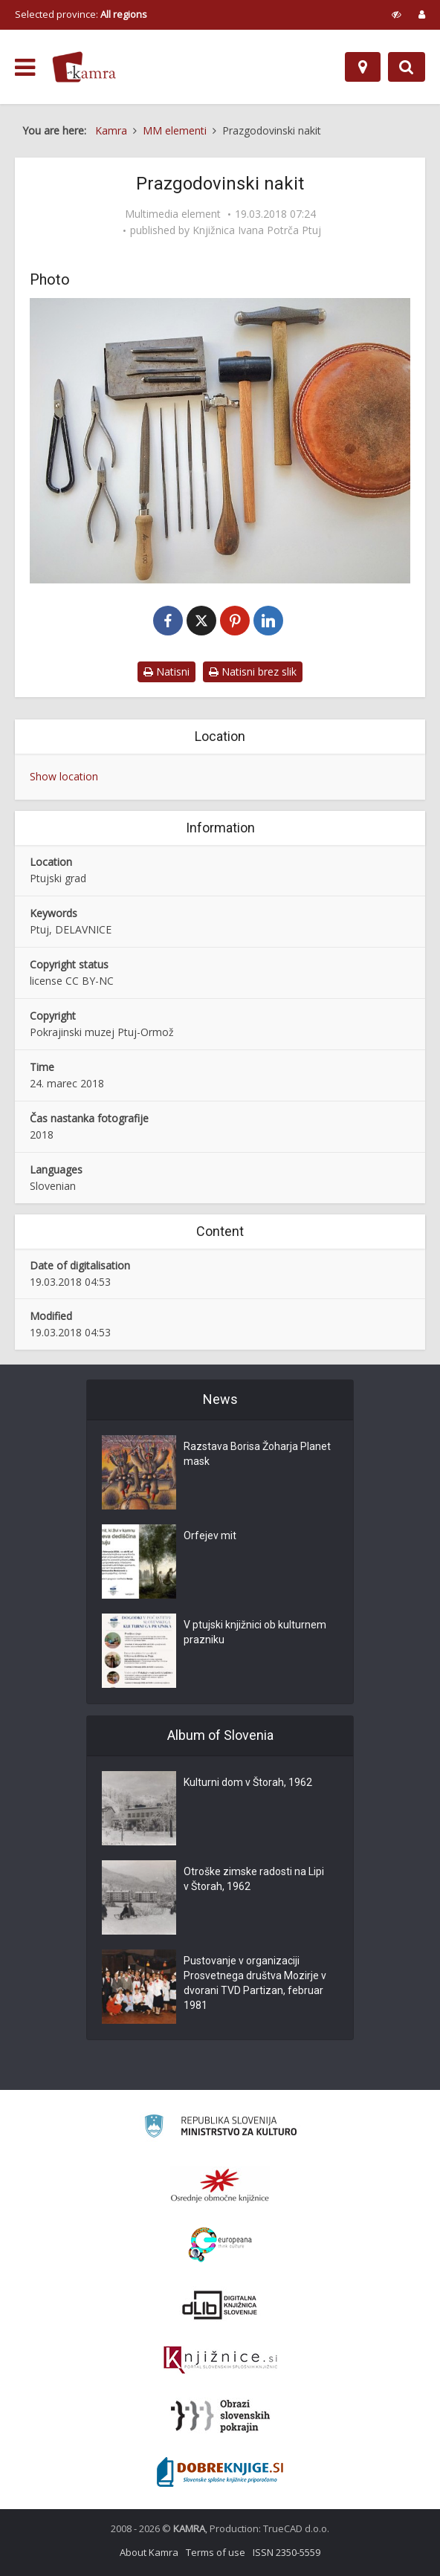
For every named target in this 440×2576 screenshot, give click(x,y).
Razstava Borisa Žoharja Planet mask (257, 1453)
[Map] (363, 67)
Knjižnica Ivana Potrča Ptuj (256, 230)
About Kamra (149, 2552)
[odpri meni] (25, 68)
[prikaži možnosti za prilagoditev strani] (396, 14)
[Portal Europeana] (220, 2245)
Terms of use (215, 2552)
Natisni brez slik (253, 671)
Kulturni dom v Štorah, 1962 (248, 1782)
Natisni (166, 671)
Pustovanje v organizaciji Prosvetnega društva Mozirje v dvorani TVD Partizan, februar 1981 (255, 1983)
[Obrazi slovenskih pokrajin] (220, 2416)
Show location (64, 776)
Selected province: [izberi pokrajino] (81, 14)
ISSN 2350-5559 (286, 2552)
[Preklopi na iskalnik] (406, 67)
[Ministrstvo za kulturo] (220, 2128)
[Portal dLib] (220, 2304)
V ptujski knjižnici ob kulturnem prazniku (255, 1632)
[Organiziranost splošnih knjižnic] (220, 2185)
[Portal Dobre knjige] (220, 2472)
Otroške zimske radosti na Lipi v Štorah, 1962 (254, 1878)
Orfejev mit (210, 1535)
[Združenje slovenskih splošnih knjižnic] (220, 2360)
